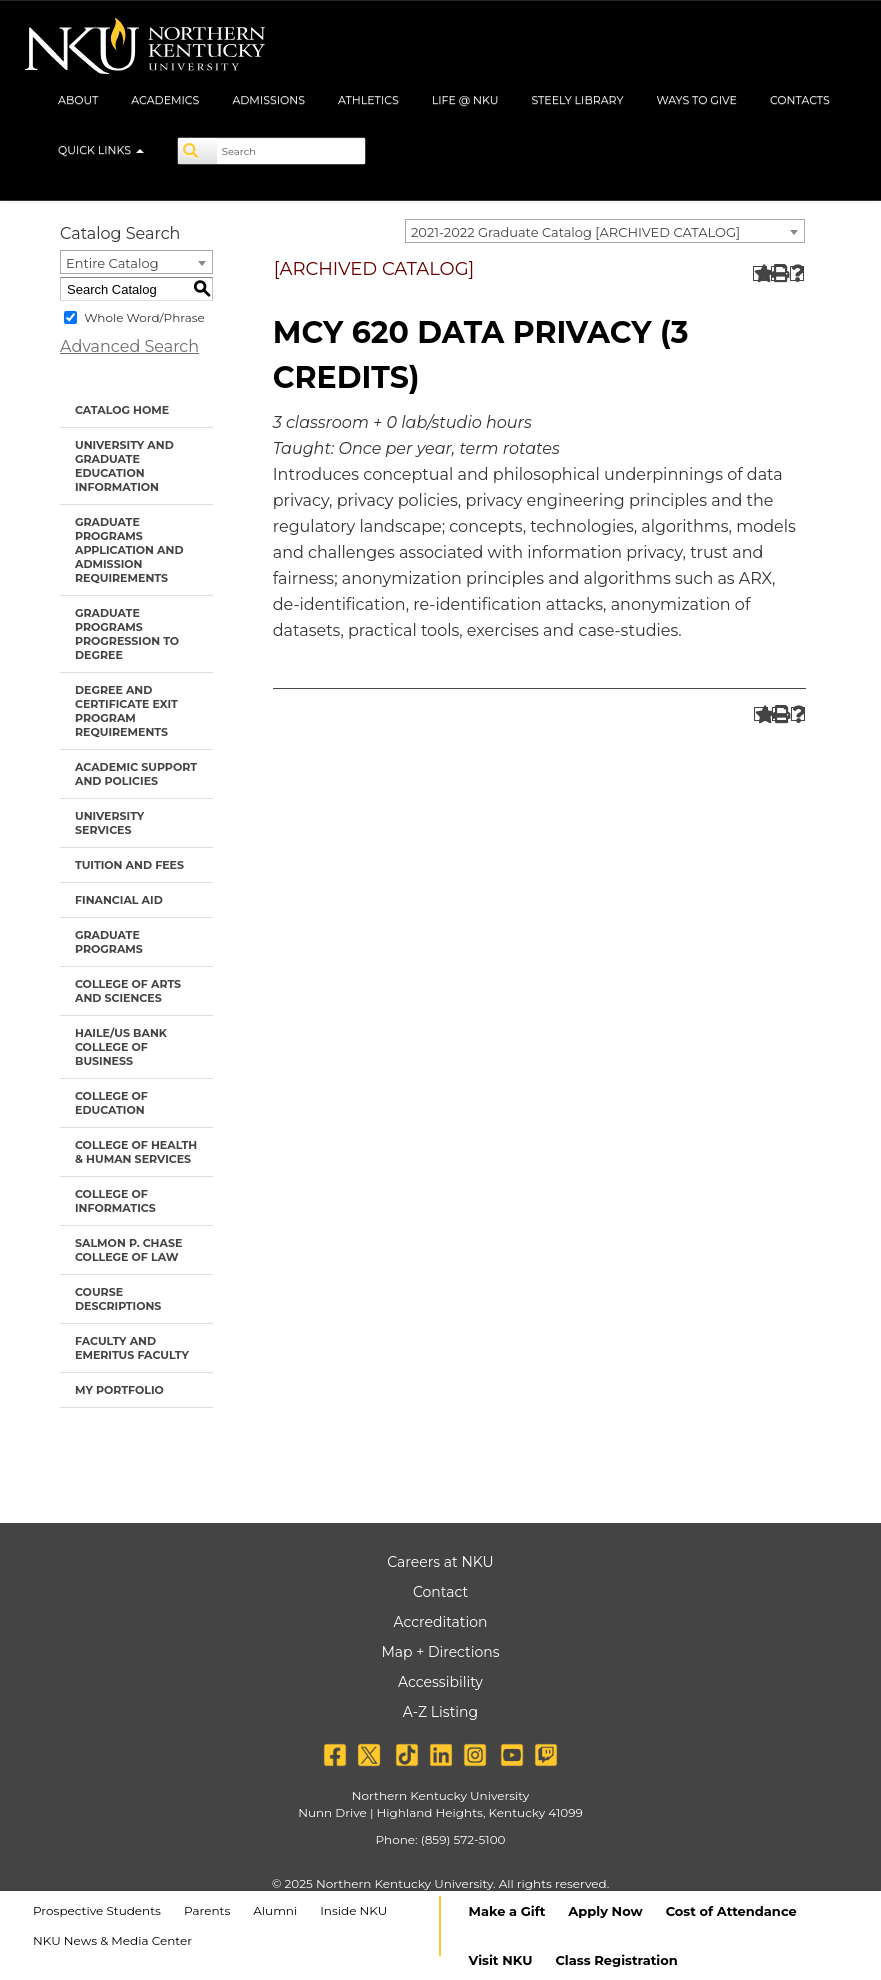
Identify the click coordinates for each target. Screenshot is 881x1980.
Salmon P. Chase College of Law (128, 1250)
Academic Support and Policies (136, 774)
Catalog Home (122, 410)
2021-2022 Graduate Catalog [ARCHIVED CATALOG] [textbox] (575, 232)
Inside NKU (353, 1910)
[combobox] (605, 231)
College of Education (111, 1103)
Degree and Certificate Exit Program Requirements (126, 711)
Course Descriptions (118, 1299)
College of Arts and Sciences (128, 991)
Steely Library (577, 100)
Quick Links (101, 150)
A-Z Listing (440, 1712)
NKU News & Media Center (112, 1940)
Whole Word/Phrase (144, 317)
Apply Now (605, 1911)
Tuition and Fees (129, 865)
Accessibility (440, 1682)
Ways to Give (696, 100)
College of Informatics (115, 1201)
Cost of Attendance (731, 1911)
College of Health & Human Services (136, 1152)
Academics (165, 100)
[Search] (198, 151)
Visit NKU (501, 1960)
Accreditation (441, 1622)
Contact (440, 1592)
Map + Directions (440, 1652)
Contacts (800, 100)
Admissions (268, 100)
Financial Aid (119, 900)
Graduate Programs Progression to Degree (127, 634)
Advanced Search (129, 346)
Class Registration (616, 1960)
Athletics (368, 100)
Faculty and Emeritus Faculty (132, 1348)
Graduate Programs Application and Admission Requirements (129, 550)
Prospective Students (97, 1910)
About (78, 100)
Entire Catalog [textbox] (112, 263)
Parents (207, 1910)
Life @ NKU (465, 100)
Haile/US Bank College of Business (121, 1047)
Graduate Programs (109, 942)
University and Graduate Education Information (124, 466)
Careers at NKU (440, 1562)
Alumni (275, 1910)
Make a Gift (507, 1911)
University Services (109, 823)
